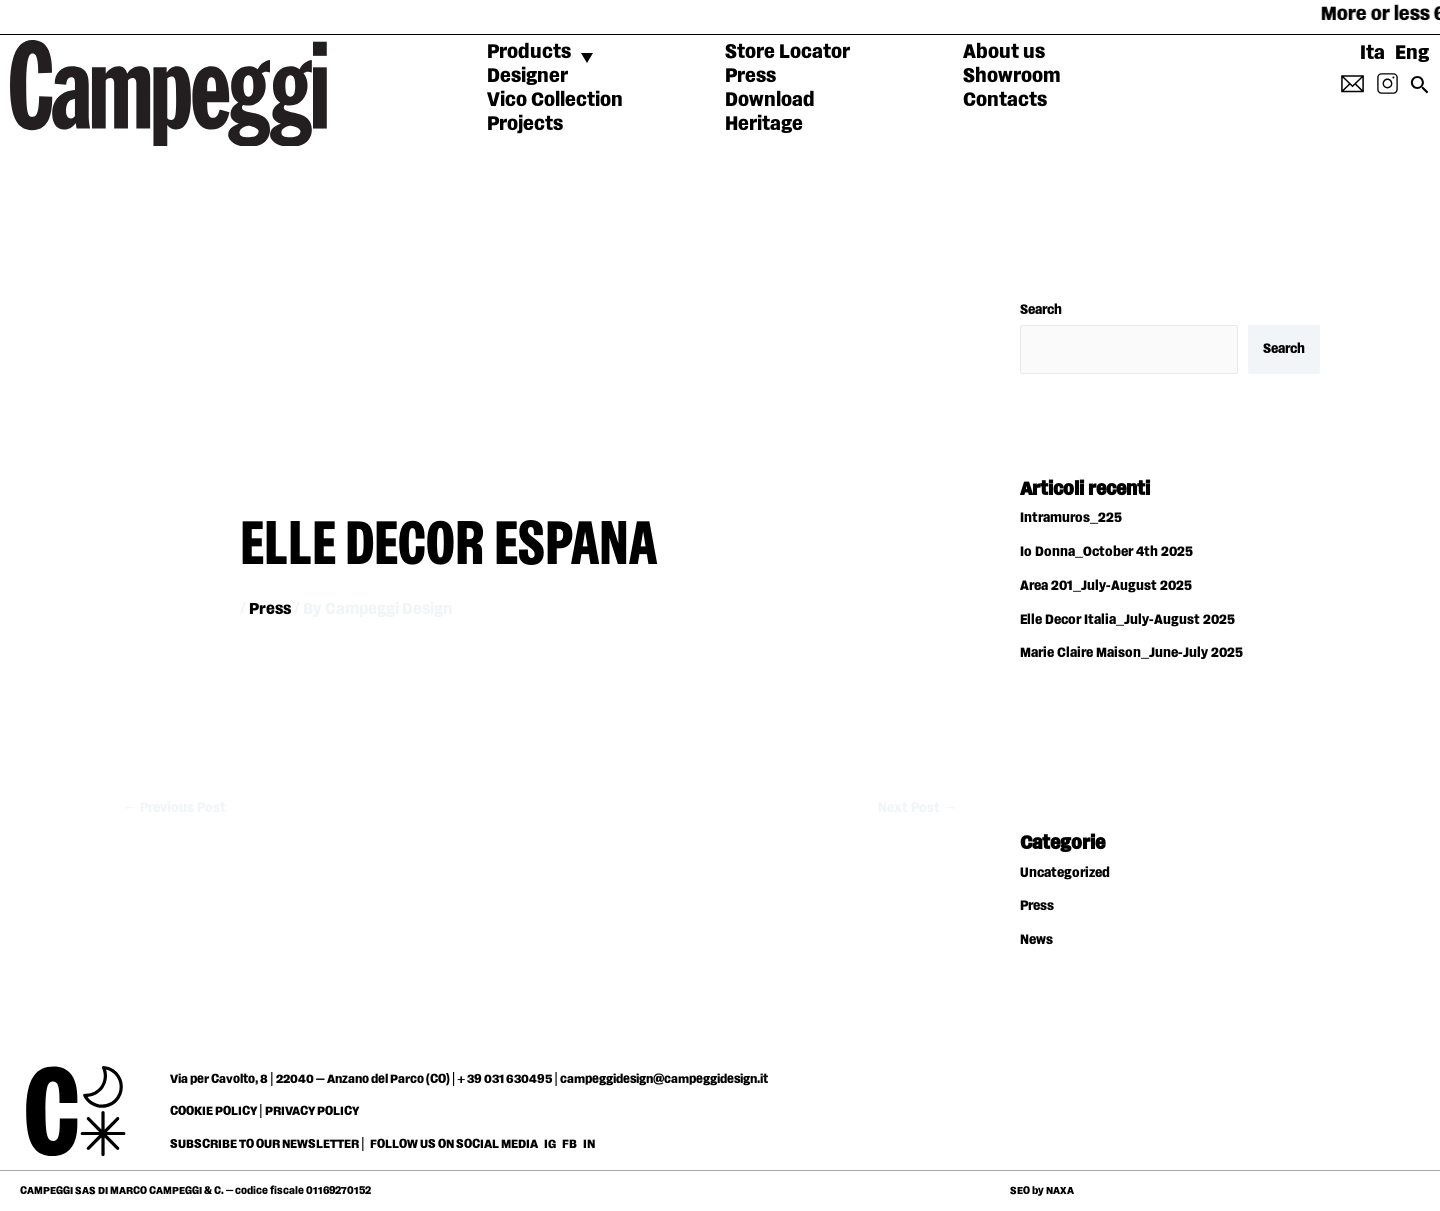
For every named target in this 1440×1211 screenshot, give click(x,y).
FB (570, 1144)
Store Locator (787, 52)
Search (1041, 310)
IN (589, 1144)
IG (550, 1144)
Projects (525, 124)
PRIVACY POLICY (312, 1111)
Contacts (1005, 100)
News (1036, 940)
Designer (527, 76)
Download (770, 100)
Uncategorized (1065, 873)
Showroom (1012, 76)
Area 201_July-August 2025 (1106, 586)
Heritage (764, 124)
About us (1004, 52)
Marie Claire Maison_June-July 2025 (1131, 653)
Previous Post (174, 808)
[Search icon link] (1420, 90)
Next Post (918, 808)
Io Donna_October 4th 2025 (1106, 552)
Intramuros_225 (1071, 518)
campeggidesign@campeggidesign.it (664, 1079)
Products (529, 52)
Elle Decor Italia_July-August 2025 (1127, 620)
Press (750, 76)
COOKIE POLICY (213, 1111)
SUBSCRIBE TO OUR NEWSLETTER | (267, 1144)
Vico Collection (555, 100)
